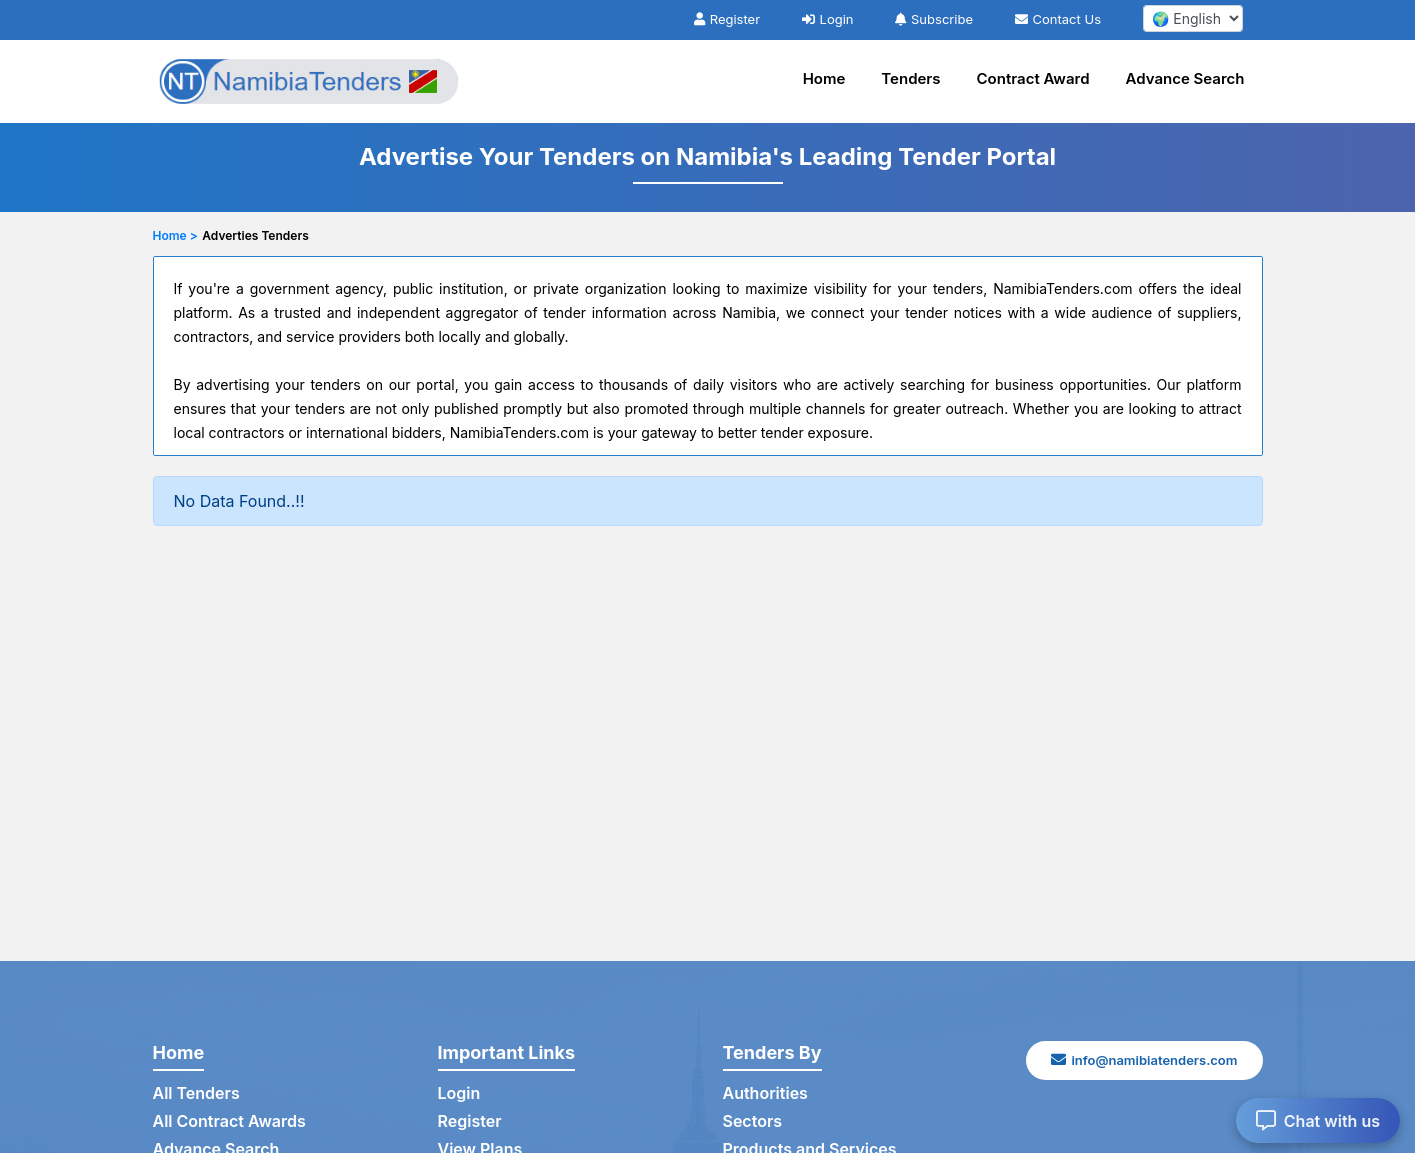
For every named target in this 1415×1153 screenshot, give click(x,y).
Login (828, 19)
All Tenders (196, 1093)
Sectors (753, 1121)
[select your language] (1193, 18)
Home (824, 78)
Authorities (765, 1093)
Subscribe (934, 19)
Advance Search (1185, 78)
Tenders (910, 78)
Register (727, 19)
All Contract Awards (229, 1121)
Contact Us (1058, 19)
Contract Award (1033, 78)
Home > (175, 235)
